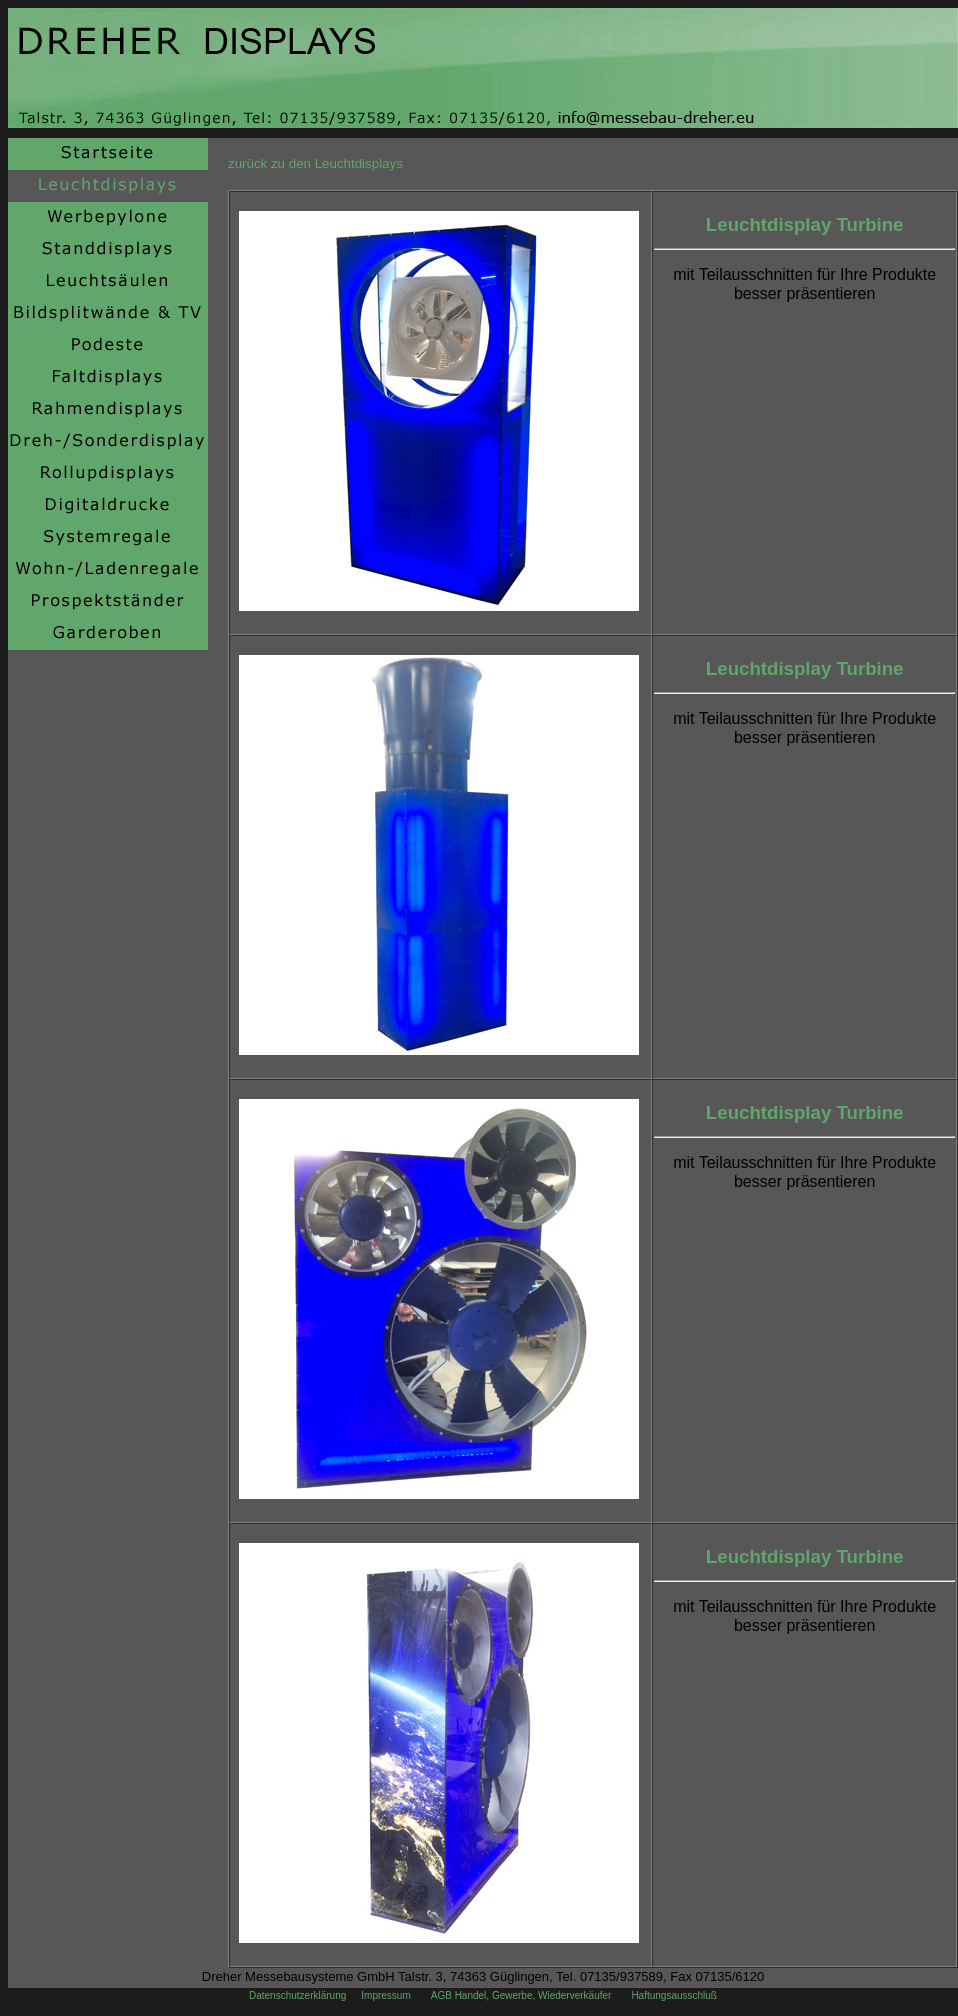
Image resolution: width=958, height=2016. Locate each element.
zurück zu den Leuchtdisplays (315, 163)
